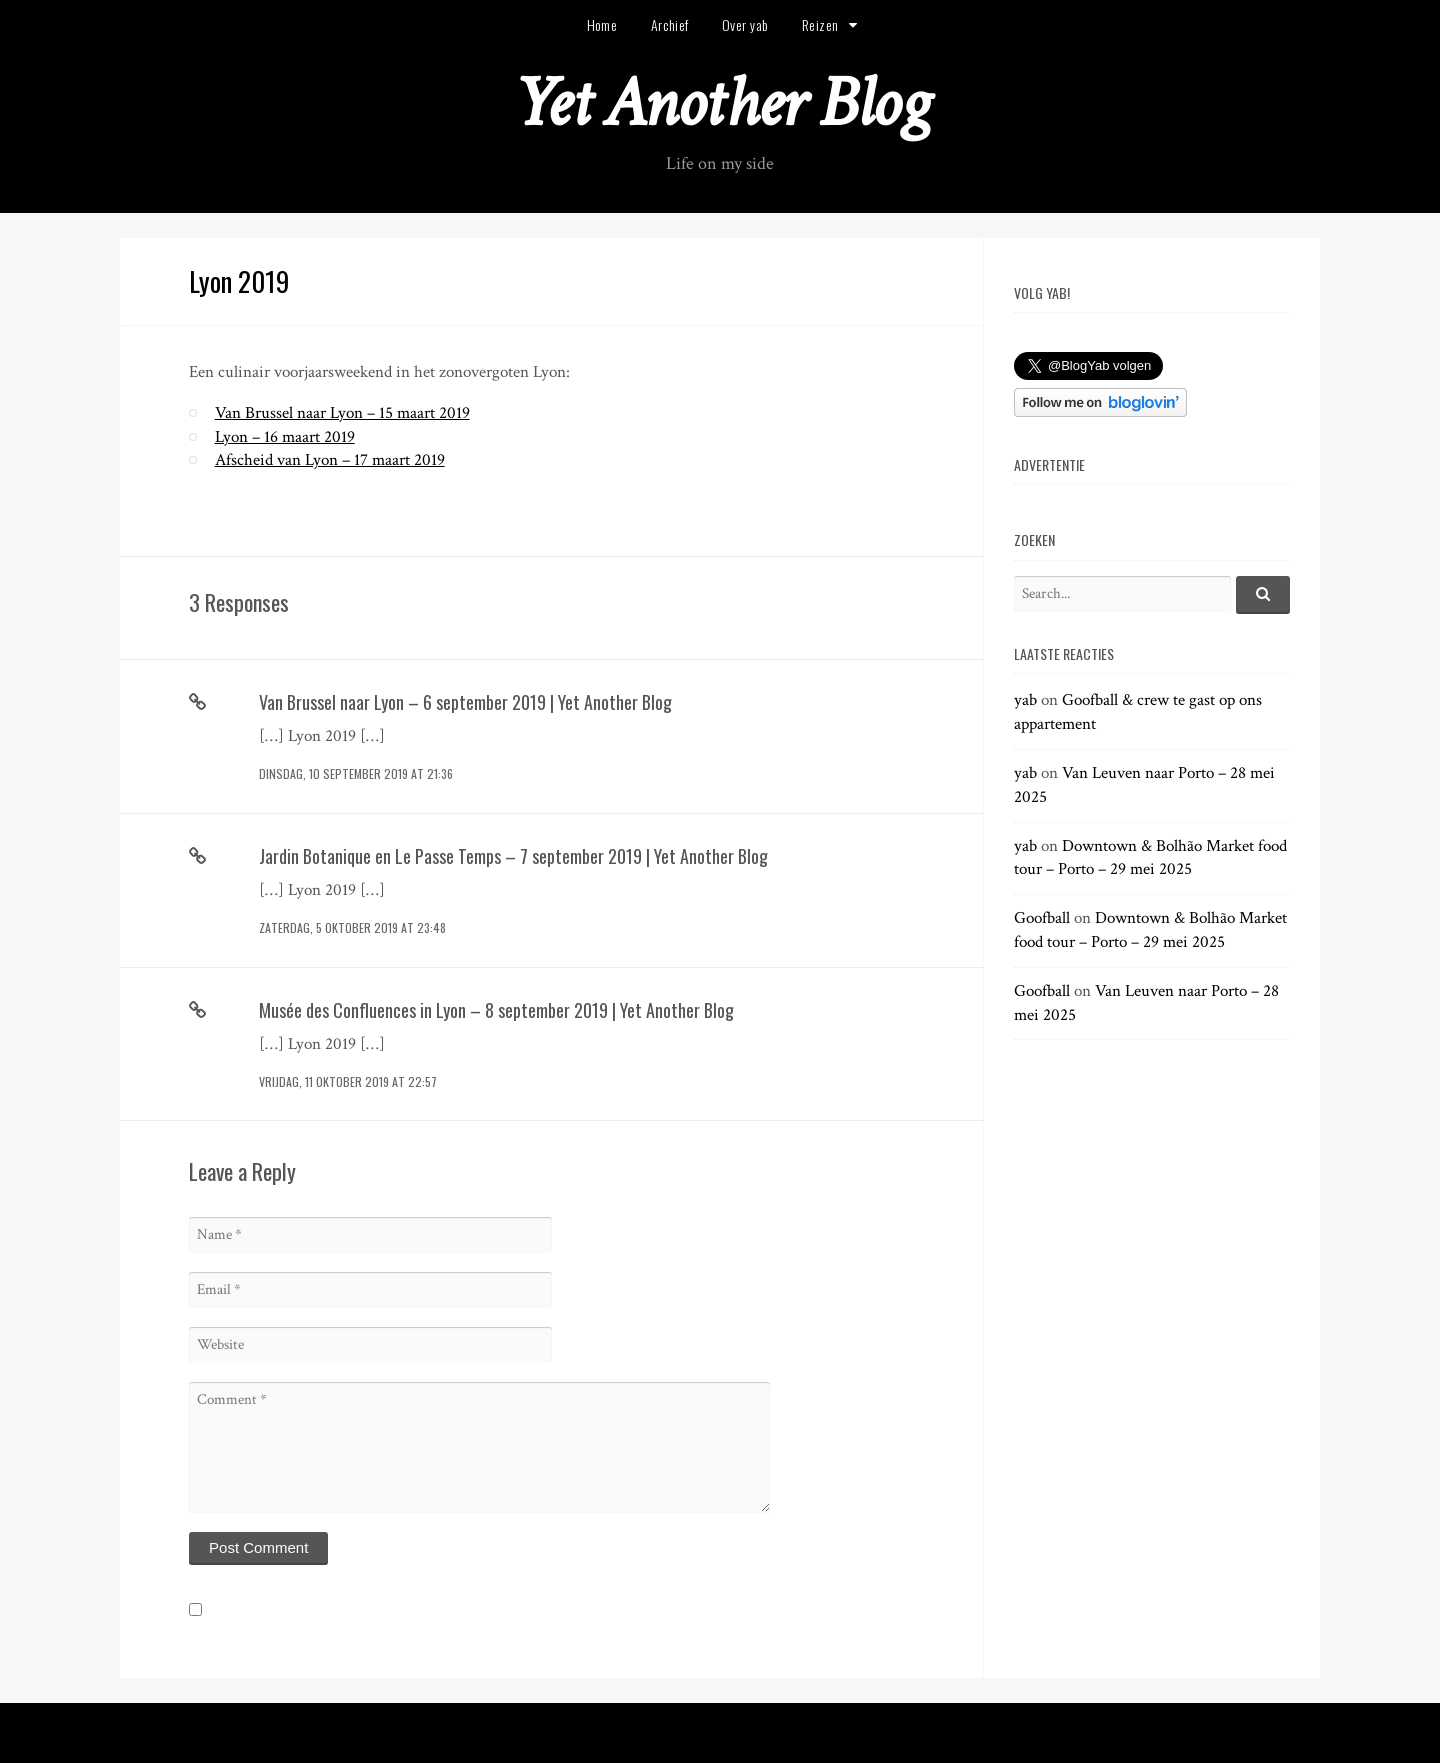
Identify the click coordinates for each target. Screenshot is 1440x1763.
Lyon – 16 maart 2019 (285, 437)
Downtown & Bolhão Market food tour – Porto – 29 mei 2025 (1150, 858)
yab (1025, 700)
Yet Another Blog (720, 103)
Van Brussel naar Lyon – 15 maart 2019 (342, 413)
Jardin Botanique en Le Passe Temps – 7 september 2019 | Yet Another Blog (513, 856)
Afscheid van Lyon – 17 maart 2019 (330, 460)
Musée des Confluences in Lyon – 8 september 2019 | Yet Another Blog (496, 1010)
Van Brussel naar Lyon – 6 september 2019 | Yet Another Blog (465, 702)
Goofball (1042, 918)
